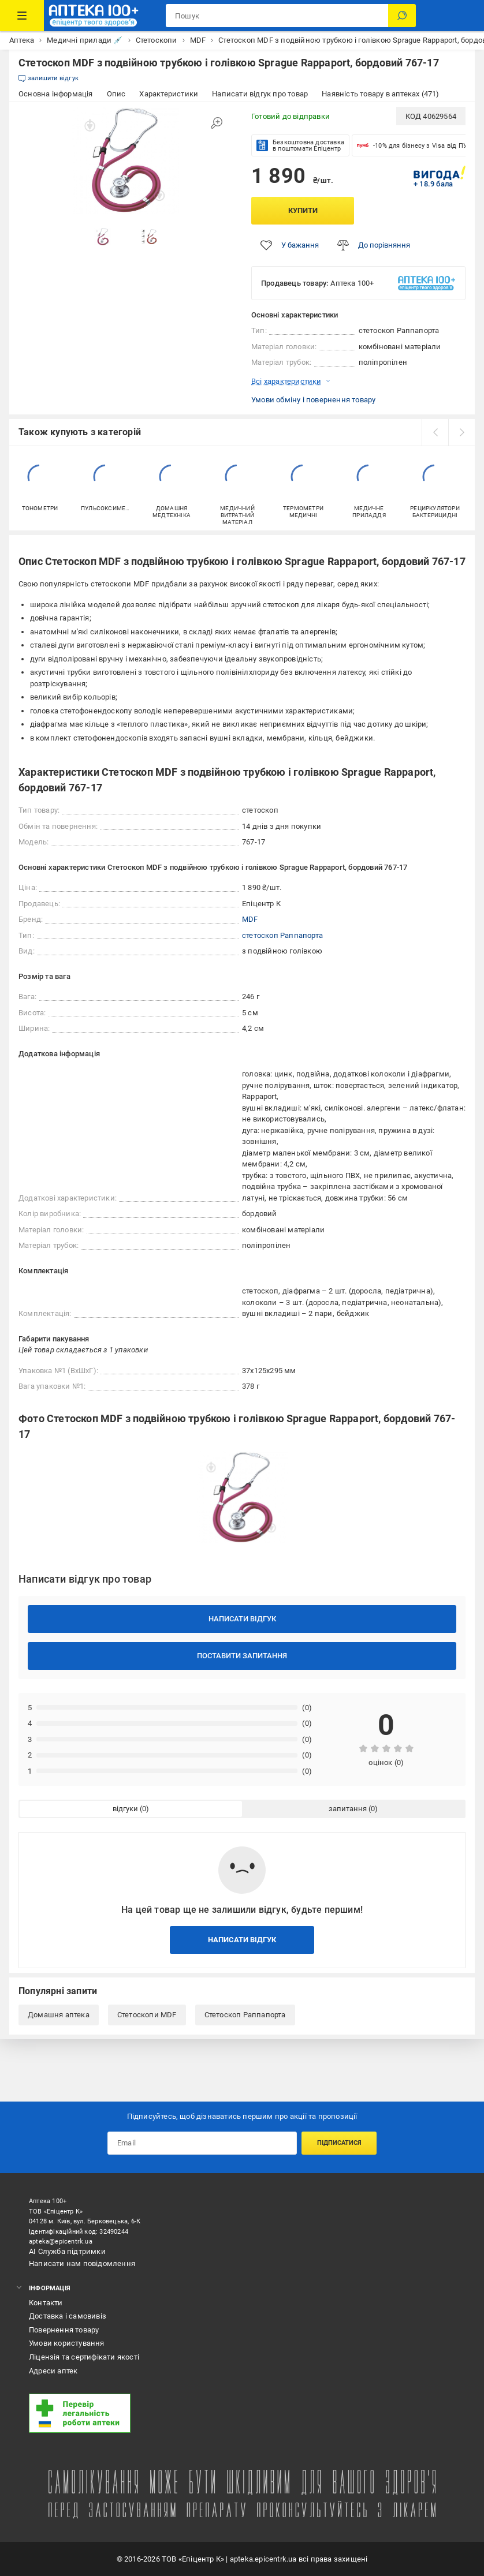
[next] (461, 432)
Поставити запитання (242, 1655)
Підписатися (339, 2143)
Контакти (46, 2302)
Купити (303, 210)
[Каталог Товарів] (22, 15)
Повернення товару (64, 2329)
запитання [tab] (348, 1808)
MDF (250, 919)
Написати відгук (242, 1618)
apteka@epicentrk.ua (60, 2241)
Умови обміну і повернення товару (313, 399)
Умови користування (67, 2343)
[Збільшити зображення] (216, 122)
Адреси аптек (53, 2370)
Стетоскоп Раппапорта (245, 2014)
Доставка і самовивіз (67, 2316)
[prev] (435, 432)
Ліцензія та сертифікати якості (84, 2357)
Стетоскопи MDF (147, 2014)
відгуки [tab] (125, 1808)
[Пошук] (402, 15)
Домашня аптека (59, 2014)
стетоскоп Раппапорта (282, 935)
